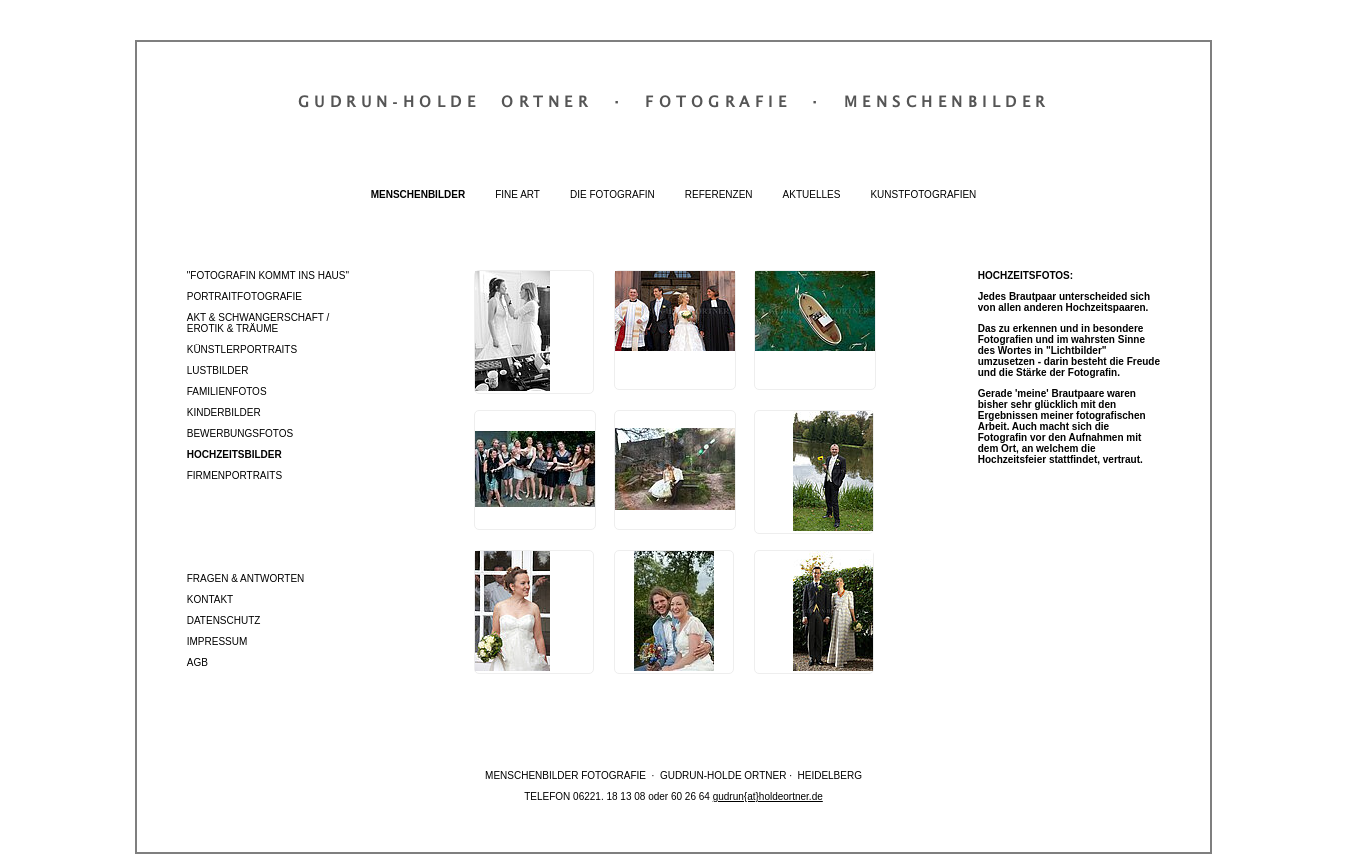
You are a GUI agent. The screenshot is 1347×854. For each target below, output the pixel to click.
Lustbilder (218, 370)
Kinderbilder (224, 412)
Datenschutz (224, 620)
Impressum (217, 641)
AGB (197, 662)
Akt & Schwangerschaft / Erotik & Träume (258, 323)
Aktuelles (812, 194)
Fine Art (517, 194)
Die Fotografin (612, 194)
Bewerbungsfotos (240, 433)
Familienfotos (227, 391)
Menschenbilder (418, 194)
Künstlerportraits (242, 349)
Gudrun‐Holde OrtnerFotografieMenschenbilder (674, 101)
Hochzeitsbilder (234, 454)
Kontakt (210, 599)
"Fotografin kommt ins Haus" (268, 275)
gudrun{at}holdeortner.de (768, 796)
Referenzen (719, 194)
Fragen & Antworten (246, 578)
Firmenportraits (234, 475)
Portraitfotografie (244, 296)
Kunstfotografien (923, 194)
